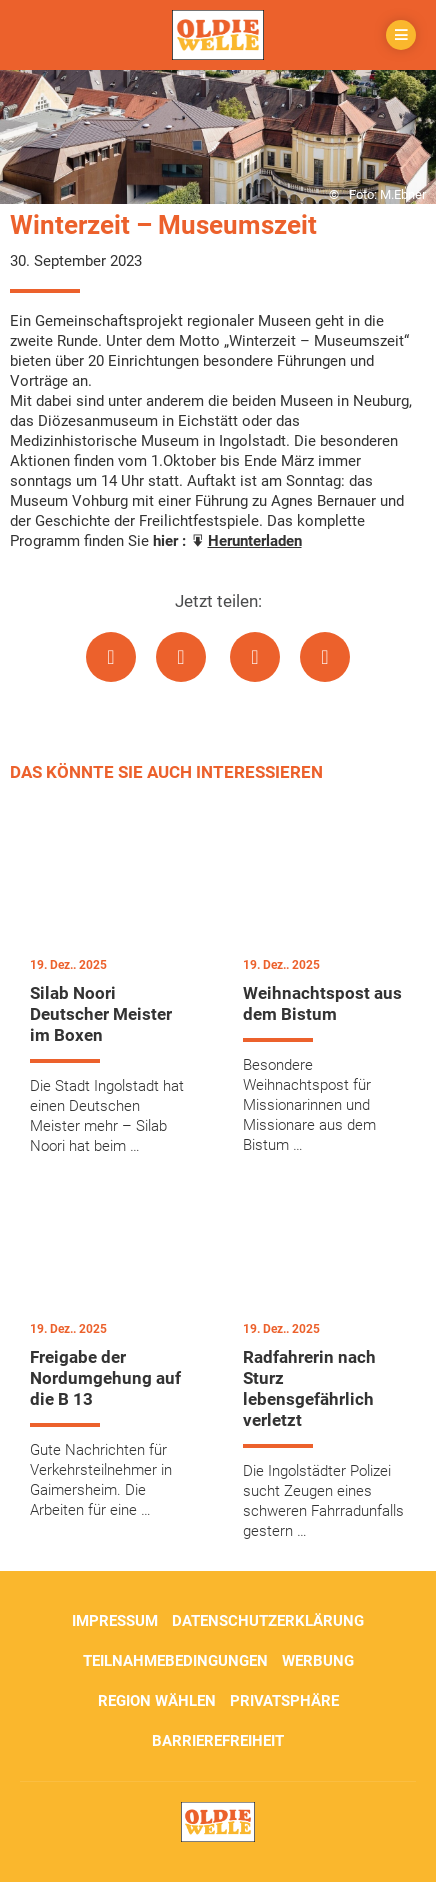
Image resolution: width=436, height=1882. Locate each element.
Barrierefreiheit (218, 1741)
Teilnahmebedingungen (175, 1661)
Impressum (115, 1621)
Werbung (318, 1661)
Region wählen (157, 1701)
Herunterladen (255, 541)
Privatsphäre (284, 1701)
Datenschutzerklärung (268, 1621)
